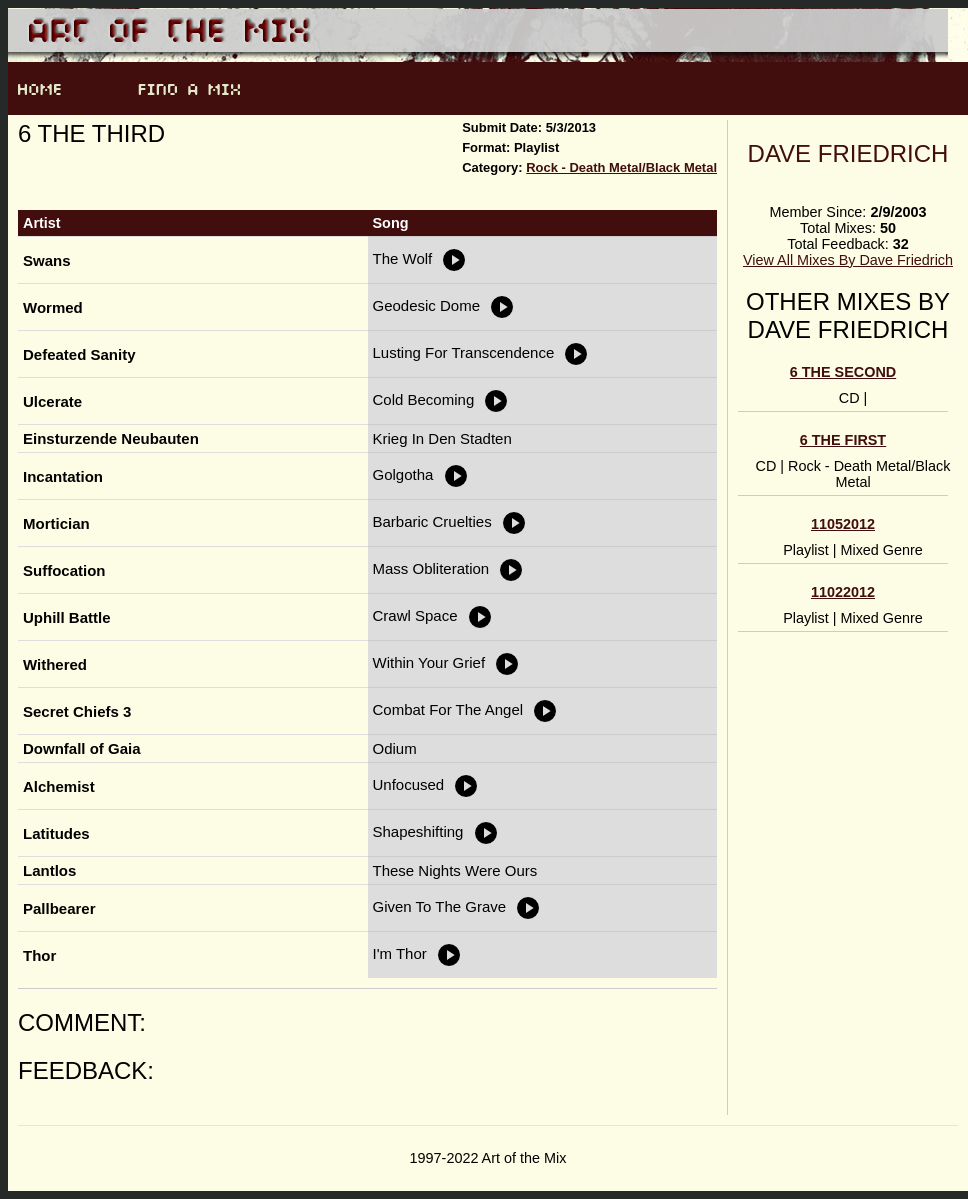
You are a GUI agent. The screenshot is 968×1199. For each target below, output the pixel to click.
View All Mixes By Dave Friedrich (848, 260)
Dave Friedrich (848, 153)
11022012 (843, 592)
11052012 (843, 524)
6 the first (843, 440)
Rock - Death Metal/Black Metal (621, 167)
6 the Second (843, 372)
